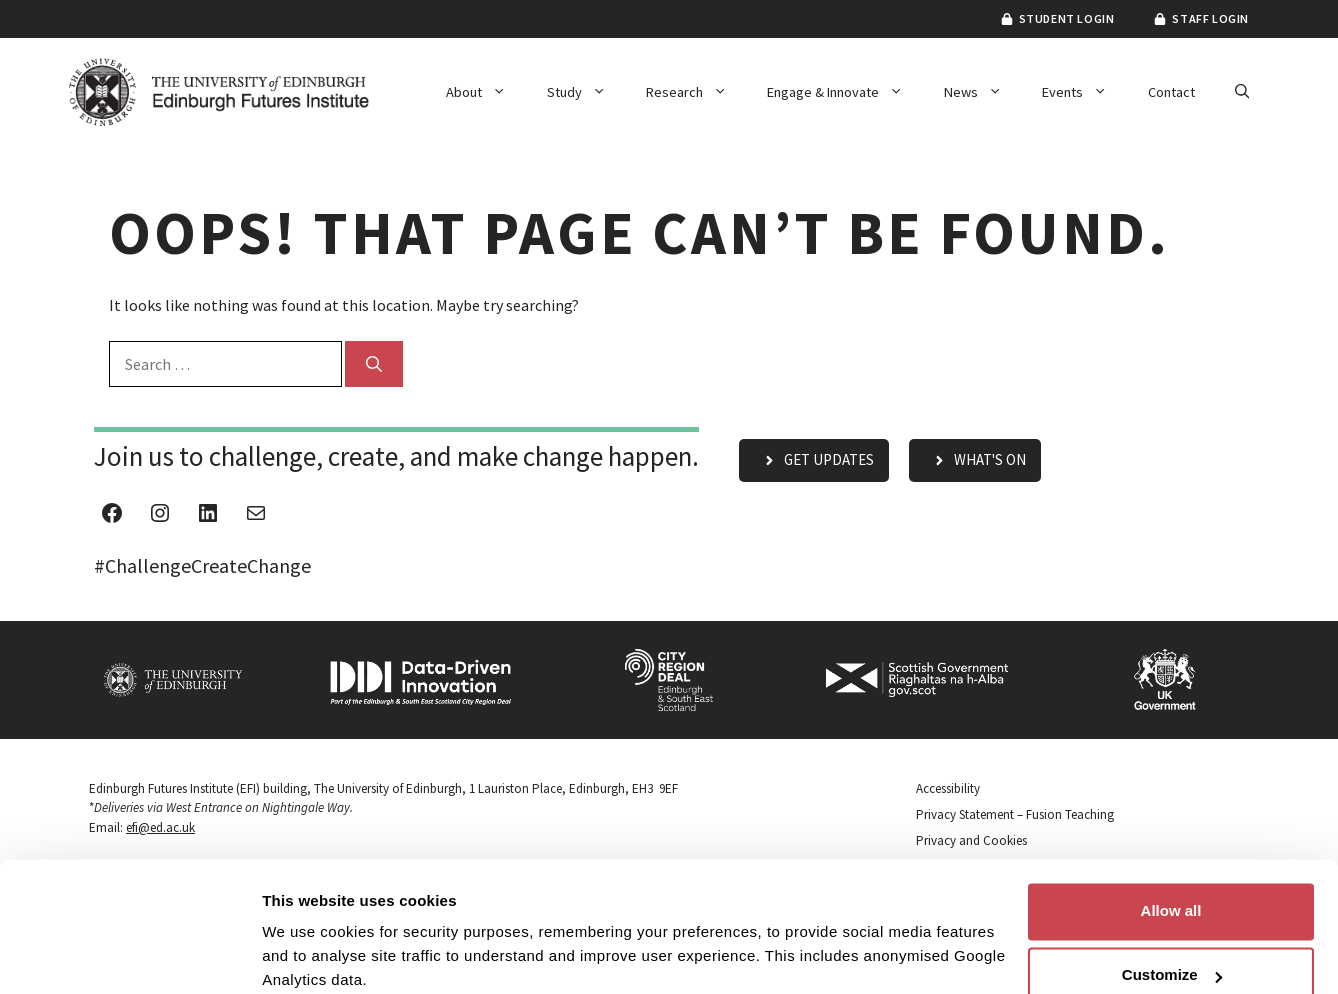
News (983, 92)
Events (1084, 92)
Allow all (1171, 830)
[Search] (374, 364)
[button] (1242, 92)
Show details (308, 954)
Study (586, 92)
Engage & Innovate (845, 92)
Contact (1171, 92)
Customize (1172, 894)
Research (696, 92)
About (486, 92)
